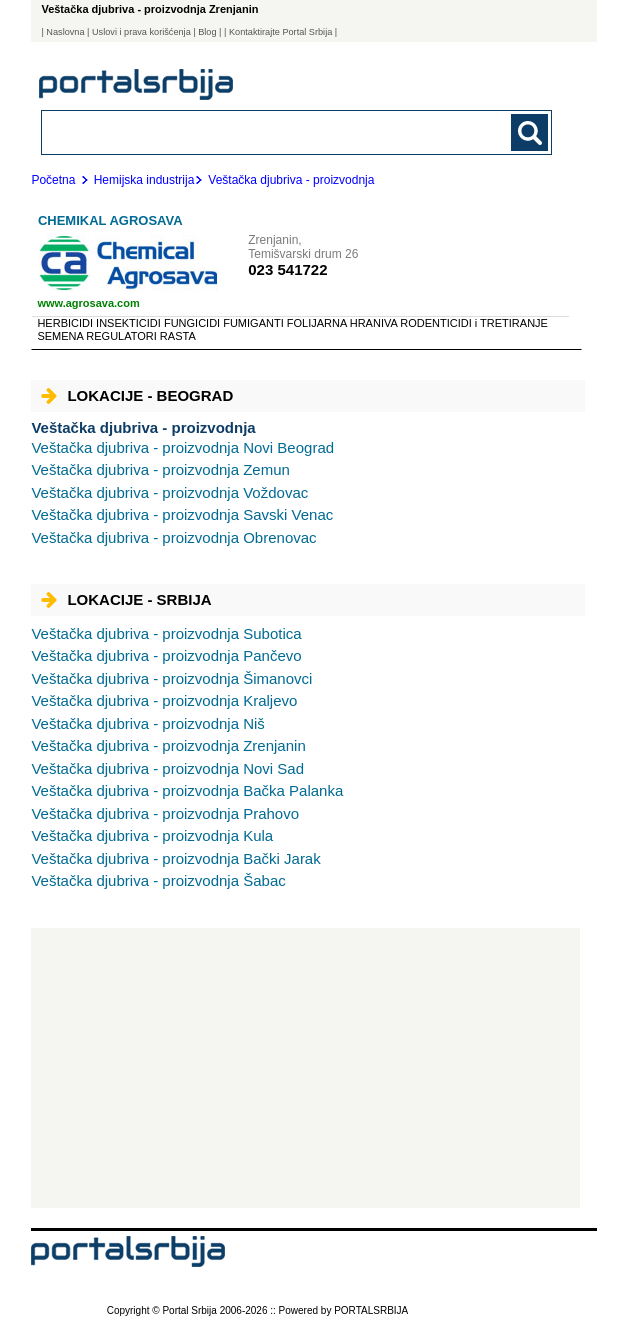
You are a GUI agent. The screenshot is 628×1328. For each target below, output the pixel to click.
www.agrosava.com (88, 303)
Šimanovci (171, 678)
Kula (152, 835)
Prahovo (165, 813)
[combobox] (247, 131)
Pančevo (166, 655)
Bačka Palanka (187, 790)
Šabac (158, 880)
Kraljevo (164, 700)
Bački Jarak (175, 858)
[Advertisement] (305, 1068)
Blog (207, 32)
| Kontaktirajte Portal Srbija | (280, 32)
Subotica (166, 633)
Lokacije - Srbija (126, 599)
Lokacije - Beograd (137, 395)
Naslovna (65, 32)
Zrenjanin (168, 745)
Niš (147, 723)
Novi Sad (167, 768)
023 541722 (287, 269)
